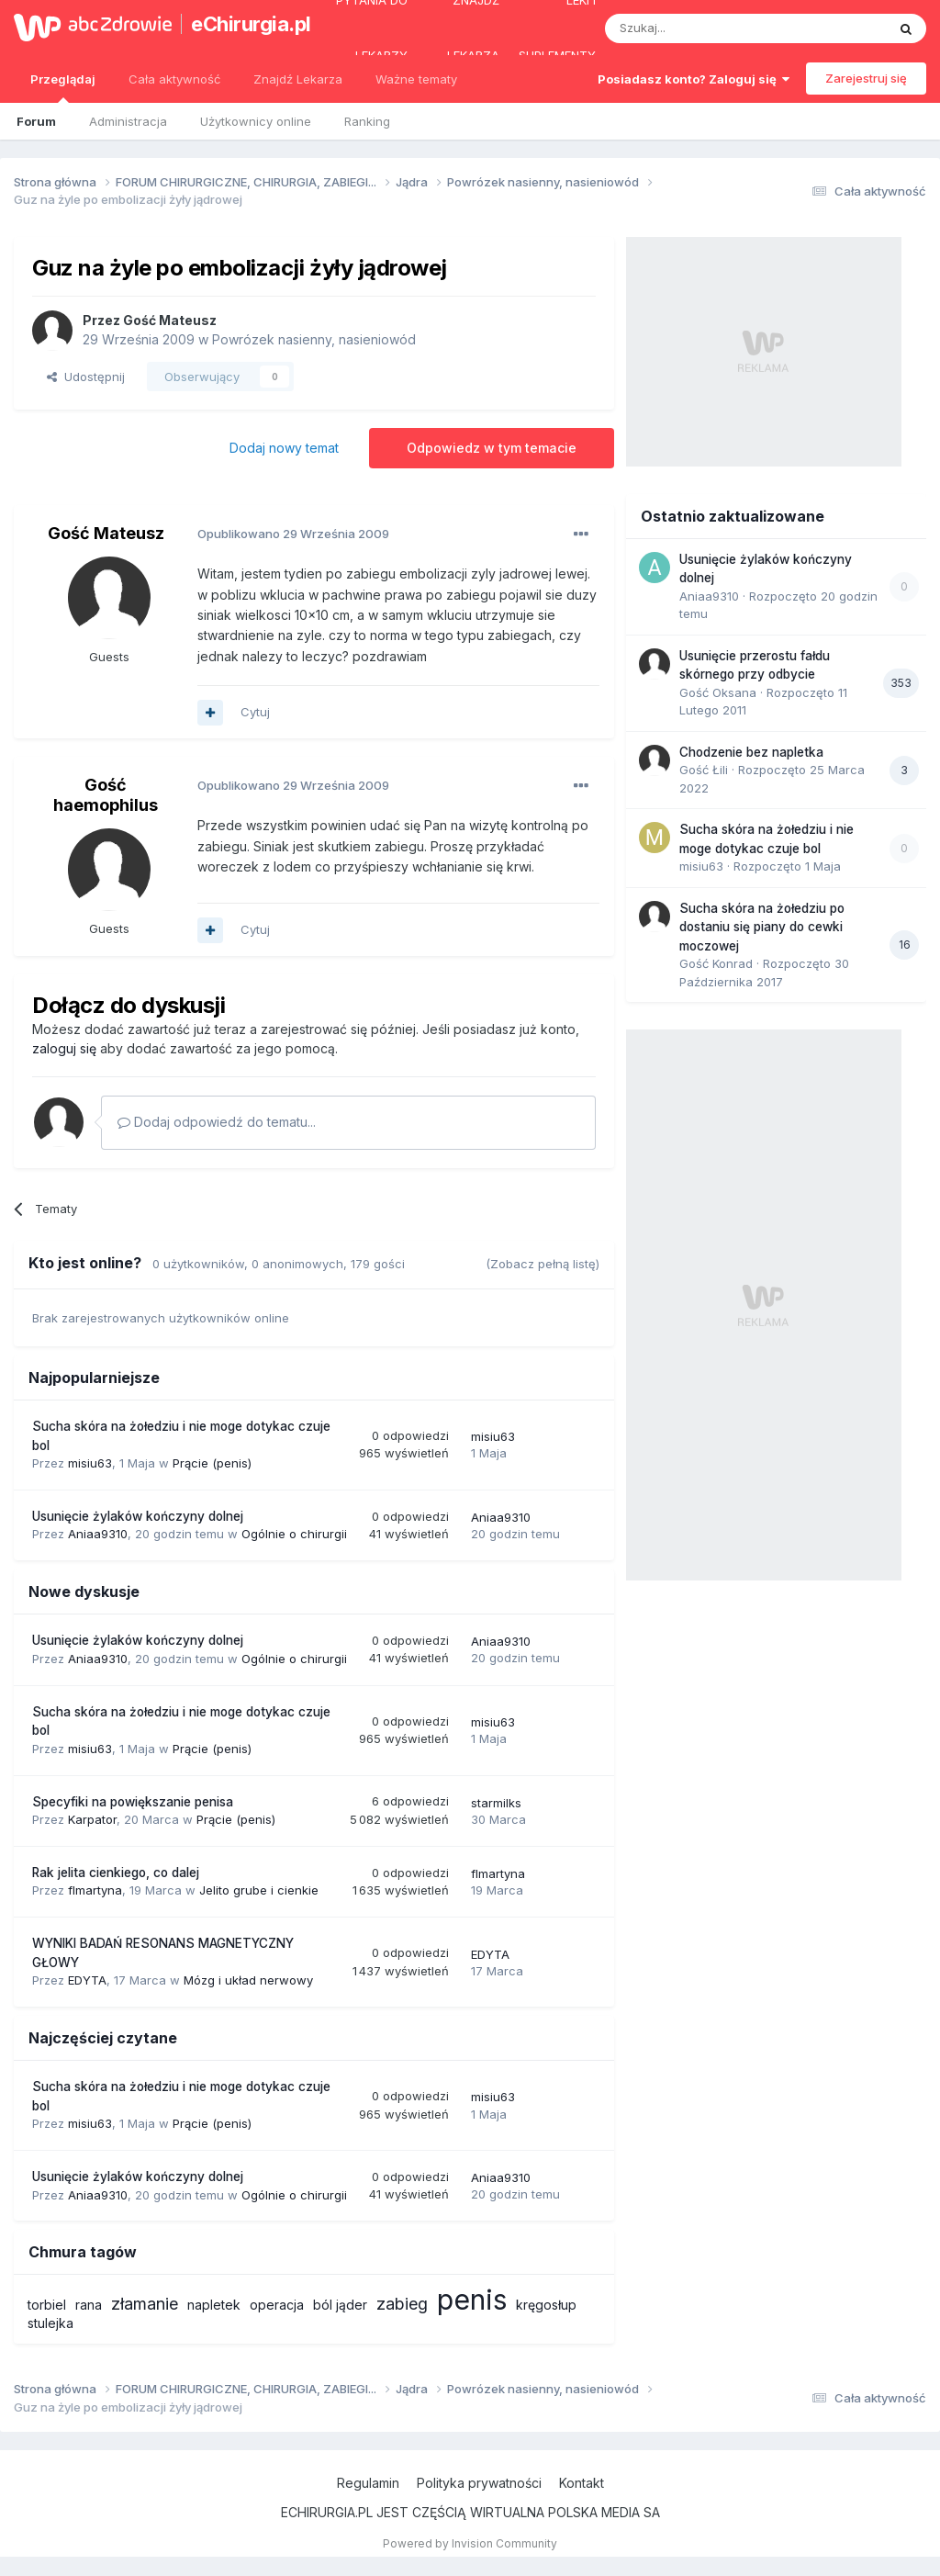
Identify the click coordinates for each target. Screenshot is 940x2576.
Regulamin (368, 2483)
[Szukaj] (700, 28)
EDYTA (87, 1980)
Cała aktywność (174, 79)
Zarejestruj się (866, 78)
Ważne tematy (416, 79)
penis (472, 2299)
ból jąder (340, 2304)
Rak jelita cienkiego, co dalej (115, 1872)
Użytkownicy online (255, 121)
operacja (277, 2304)
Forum (36, 121)
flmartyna (95, 1890)
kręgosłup (546, 2304)
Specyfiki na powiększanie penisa (132, 1801)
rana (88, 2304)
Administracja (128, 121)
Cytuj (255, 711)
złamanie (144, 2303)
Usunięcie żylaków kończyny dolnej (137, 1516)
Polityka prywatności (479, 2483)
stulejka (50, 2323)
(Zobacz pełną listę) (542, 1263)
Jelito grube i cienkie (259, 1890)
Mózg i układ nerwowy (248, 1980)
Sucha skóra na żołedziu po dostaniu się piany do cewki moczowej (762, 927)
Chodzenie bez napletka (751, 752)
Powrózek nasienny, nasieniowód (314, 339)
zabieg (402, 2303)
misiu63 (90, 1463)
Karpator (92, 1819)
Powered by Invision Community (470, 2543)
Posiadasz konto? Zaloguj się (693, 79)
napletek (214, 2304)
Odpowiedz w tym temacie (491, 448)
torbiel (47, 2304)
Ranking (367, 121)
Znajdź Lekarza (297, 79)
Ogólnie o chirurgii (294, 1533)
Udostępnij (86, 376)
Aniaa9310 (98, 1533)
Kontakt (581, 2483)
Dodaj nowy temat (284, 448)
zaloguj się (64, 1048)
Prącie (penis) (212, 1463)
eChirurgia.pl (242, 24)
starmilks (496, 1802)
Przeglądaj (62, 87)
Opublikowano (293, 533)
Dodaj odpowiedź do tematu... (217, 1122)
